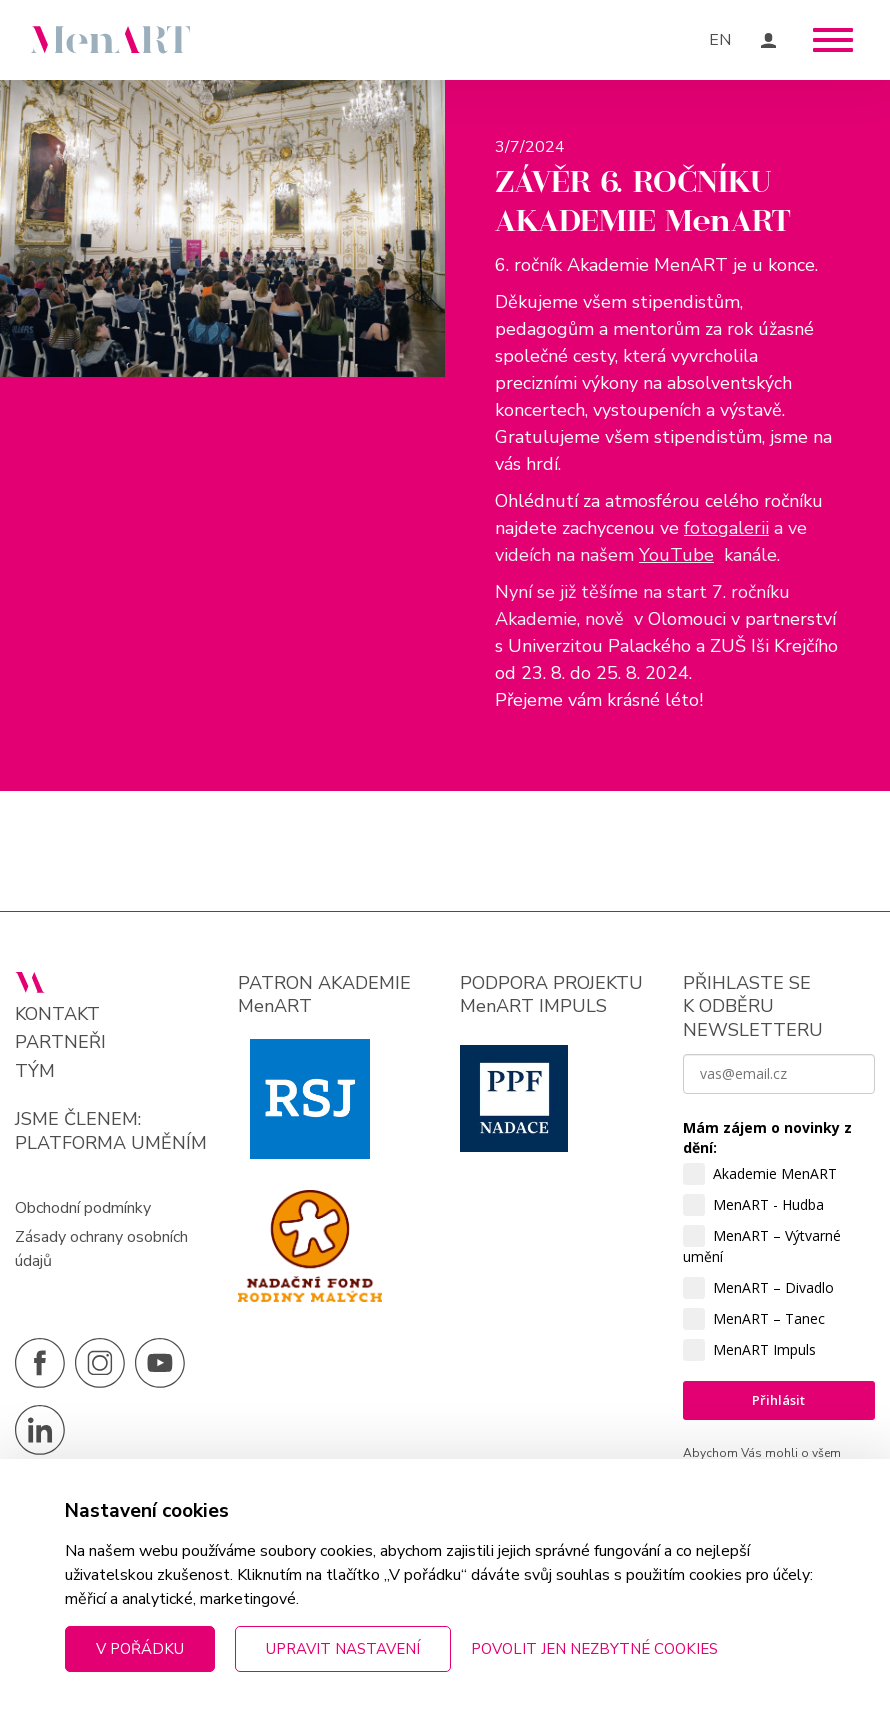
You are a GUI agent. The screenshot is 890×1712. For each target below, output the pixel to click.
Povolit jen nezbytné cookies (594, 1649)
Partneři (60, 1042)
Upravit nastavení (343, 1649)
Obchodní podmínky (83, 1208)
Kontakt (57, 1014)
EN (720, 40)
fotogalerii (726, 528)
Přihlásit (778, 1400)
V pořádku (140, 1649)
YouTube (676, 555)
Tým (35, 1071)
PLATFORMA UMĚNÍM (111, 1143)
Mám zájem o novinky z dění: (767, 1137)
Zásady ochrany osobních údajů (101, 1249)
